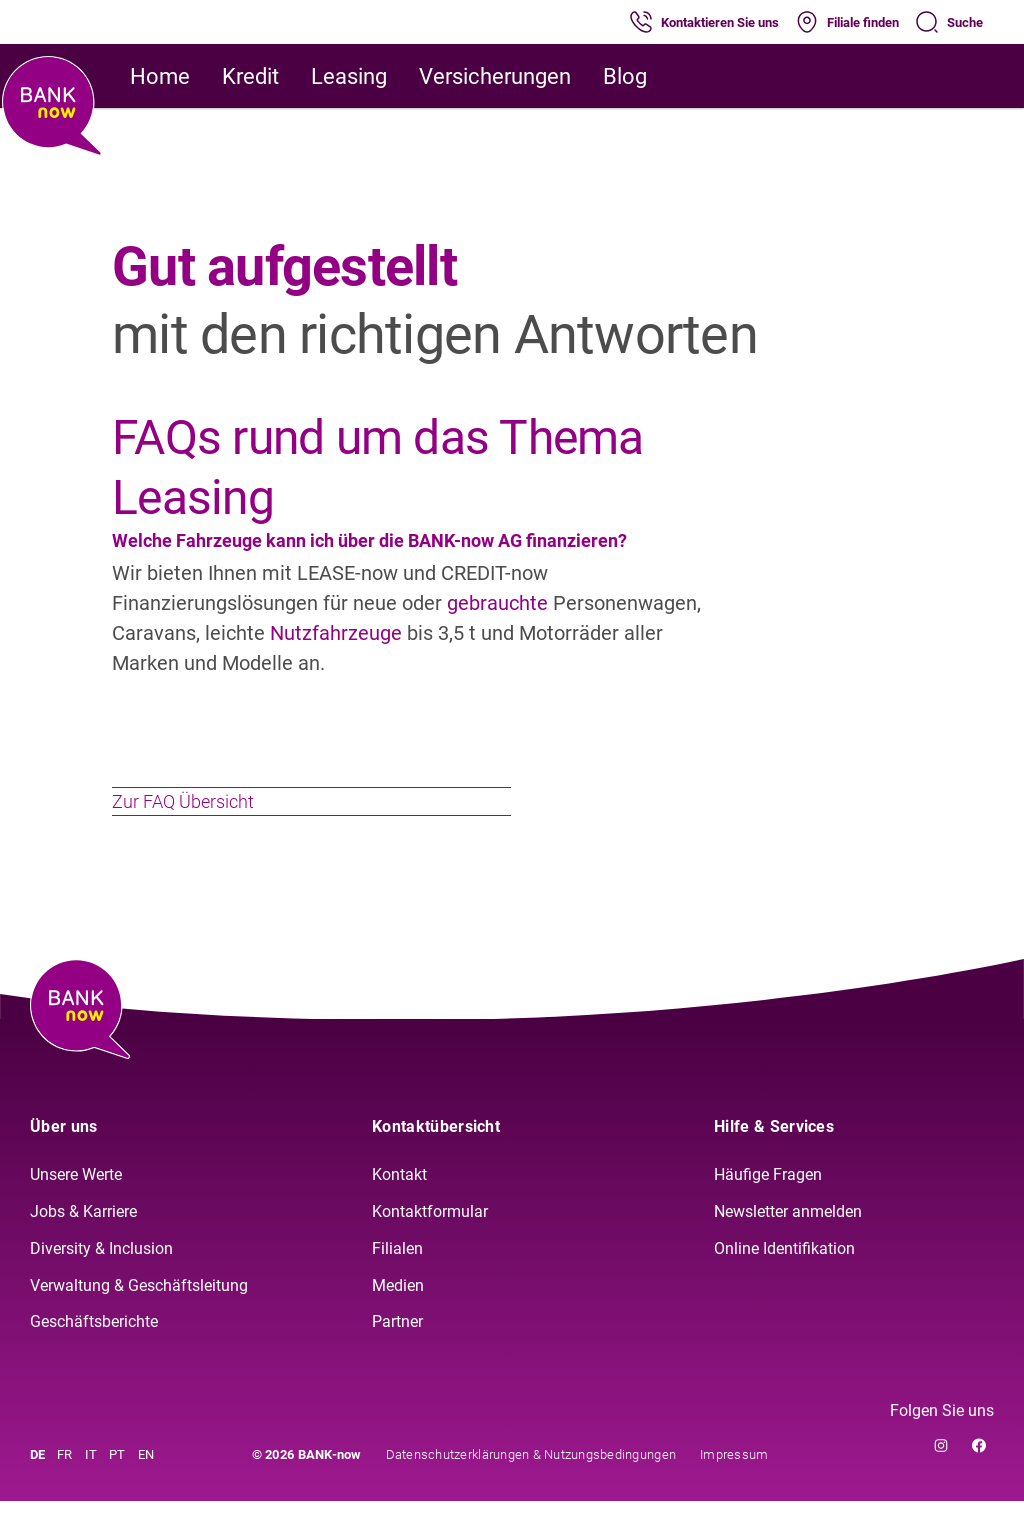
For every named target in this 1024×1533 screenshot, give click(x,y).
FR (65, 1486)
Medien (398, 1316)
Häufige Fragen (768, 1206)
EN (146, 1486)
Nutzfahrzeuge (338, 633)
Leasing (349, 76)
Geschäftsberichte (94, 1353)
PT (117, 1486)
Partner (397, 1353)
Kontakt (399, 1206)
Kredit (250, 76)
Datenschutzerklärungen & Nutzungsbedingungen (531, 1486)
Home (160, 76)
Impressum (734, 1486)
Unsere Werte (76, 1206)
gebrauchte (500, 603)
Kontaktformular (430, 1242)
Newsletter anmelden (788, 1242)
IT (91, 1486)
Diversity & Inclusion (101, 1279)
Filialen (397, 1279)
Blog (625, 76)
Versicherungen (495, 76)
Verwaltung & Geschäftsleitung (139, 1316)
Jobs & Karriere (83, 1242)
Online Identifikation (784, 1279)
